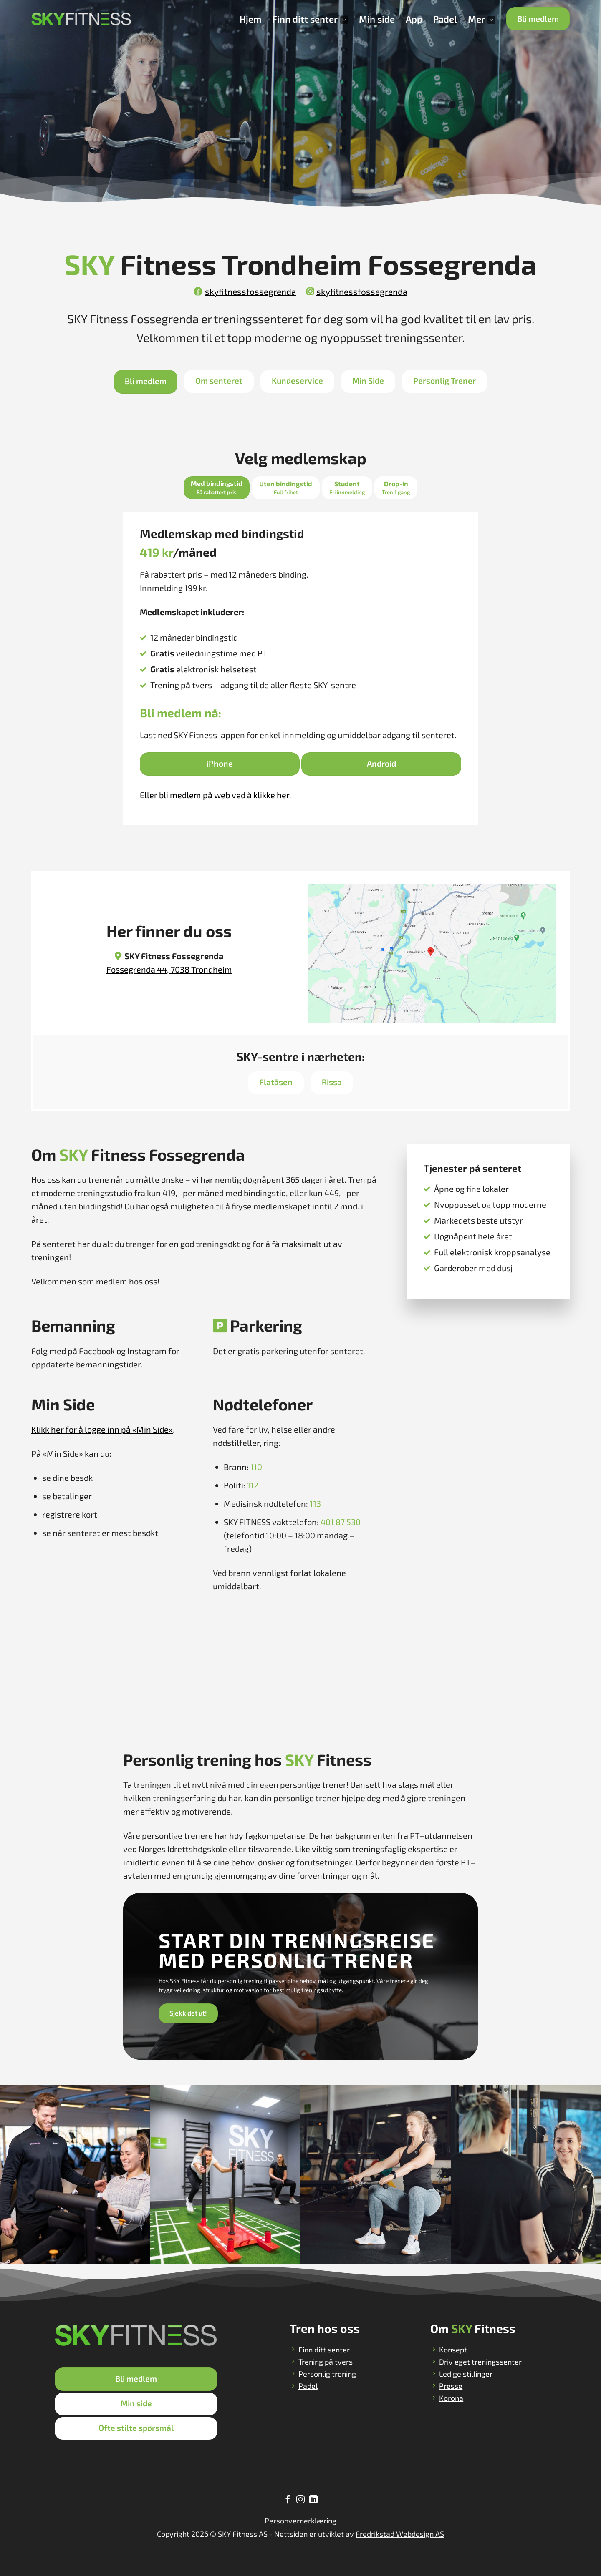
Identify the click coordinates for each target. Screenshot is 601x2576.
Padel (445, 18)
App (414, 18)
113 (315, 1503)
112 (252, 1485)
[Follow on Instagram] (300, 2500)
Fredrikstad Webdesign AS (400, 2533)
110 (256, 1467)
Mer (481, 18)
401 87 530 (341, 1522)
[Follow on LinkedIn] (313, 2500)
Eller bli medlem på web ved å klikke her (214, 795)
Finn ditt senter (310, 18)
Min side (377, 18)
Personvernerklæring (300, 2520)
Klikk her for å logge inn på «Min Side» (102, 1429)
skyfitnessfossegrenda (245, 291)
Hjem (250, 18)
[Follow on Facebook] (287, 2500)
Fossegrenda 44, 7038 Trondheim (169, 969)
